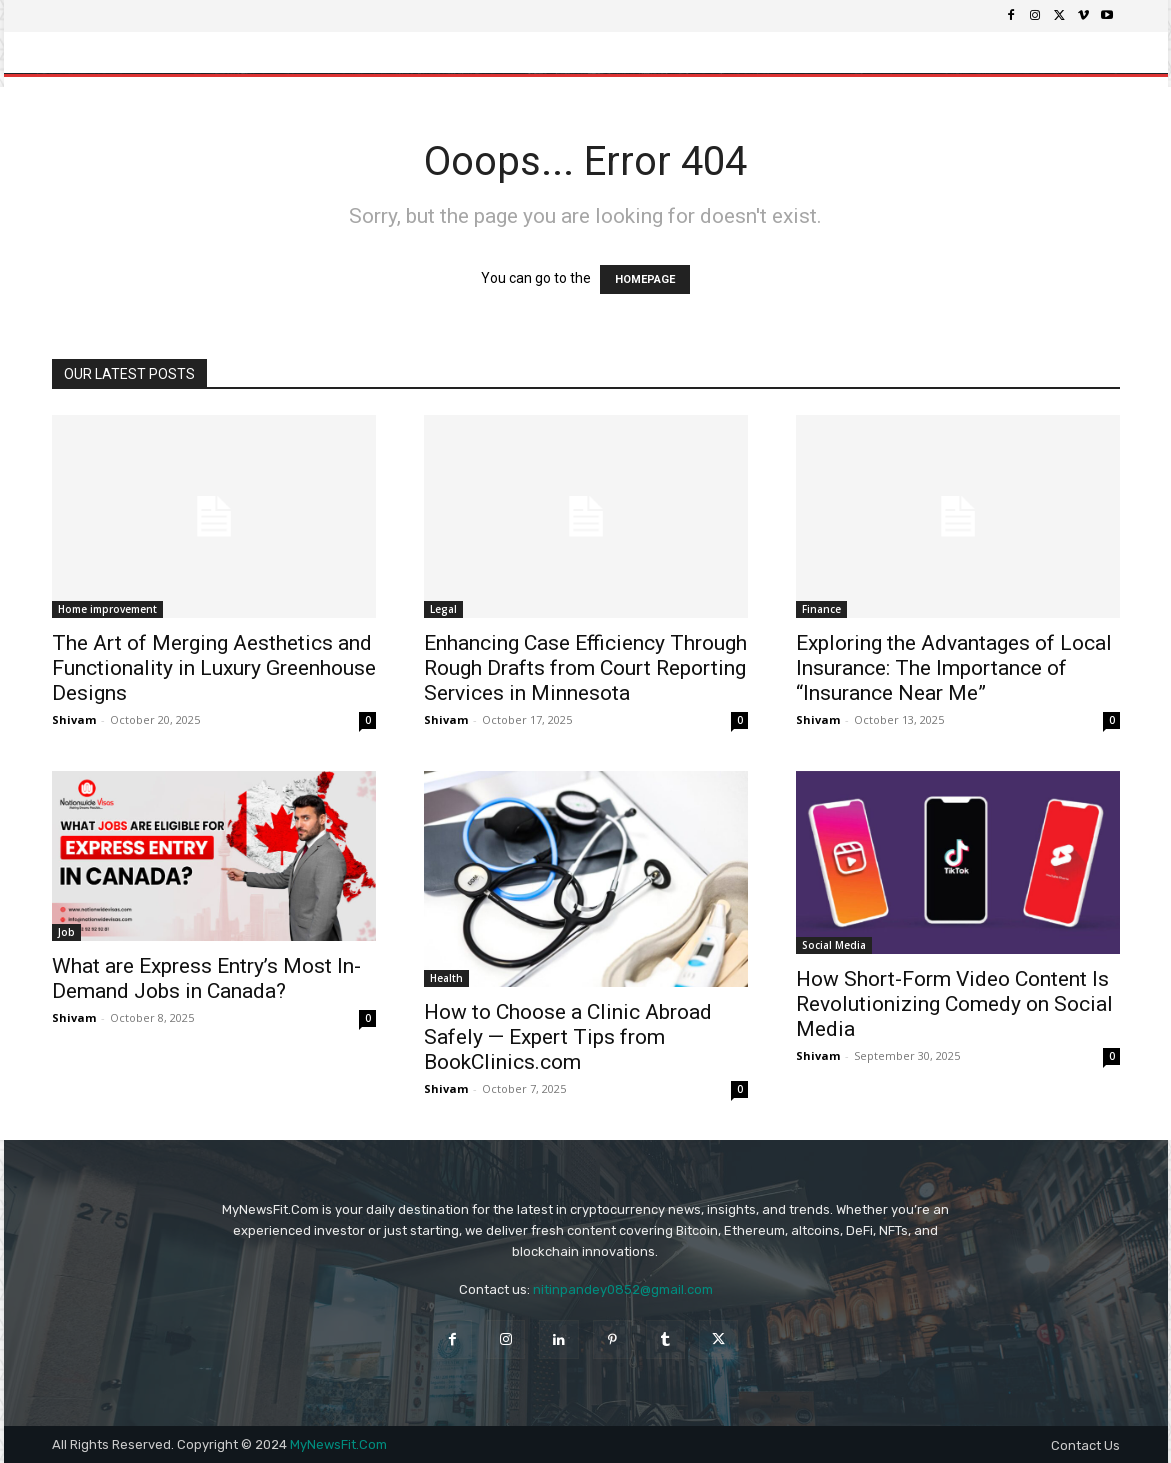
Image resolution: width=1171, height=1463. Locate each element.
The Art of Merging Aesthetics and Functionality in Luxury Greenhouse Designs (214, 668)
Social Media (834, 945)
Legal (443, 609)
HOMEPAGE (645, 279)
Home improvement (107, 609)
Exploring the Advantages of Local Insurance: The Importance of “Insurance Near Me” (954, 668)
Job (66, 932)
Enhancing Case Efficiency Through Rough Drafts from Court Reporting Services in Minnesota (585, 668)
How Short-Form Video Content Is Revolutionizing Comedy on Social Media (954, 1004)
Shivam (74, 719)
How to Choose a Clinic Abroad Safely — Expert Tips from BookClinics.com (568, 1037)
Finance (821, 609)
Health (446, 978)
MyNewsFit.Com (338, 1444)
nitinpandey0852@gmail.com (623, 1289)
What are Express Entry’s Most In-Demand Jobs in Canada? (206, 978)
